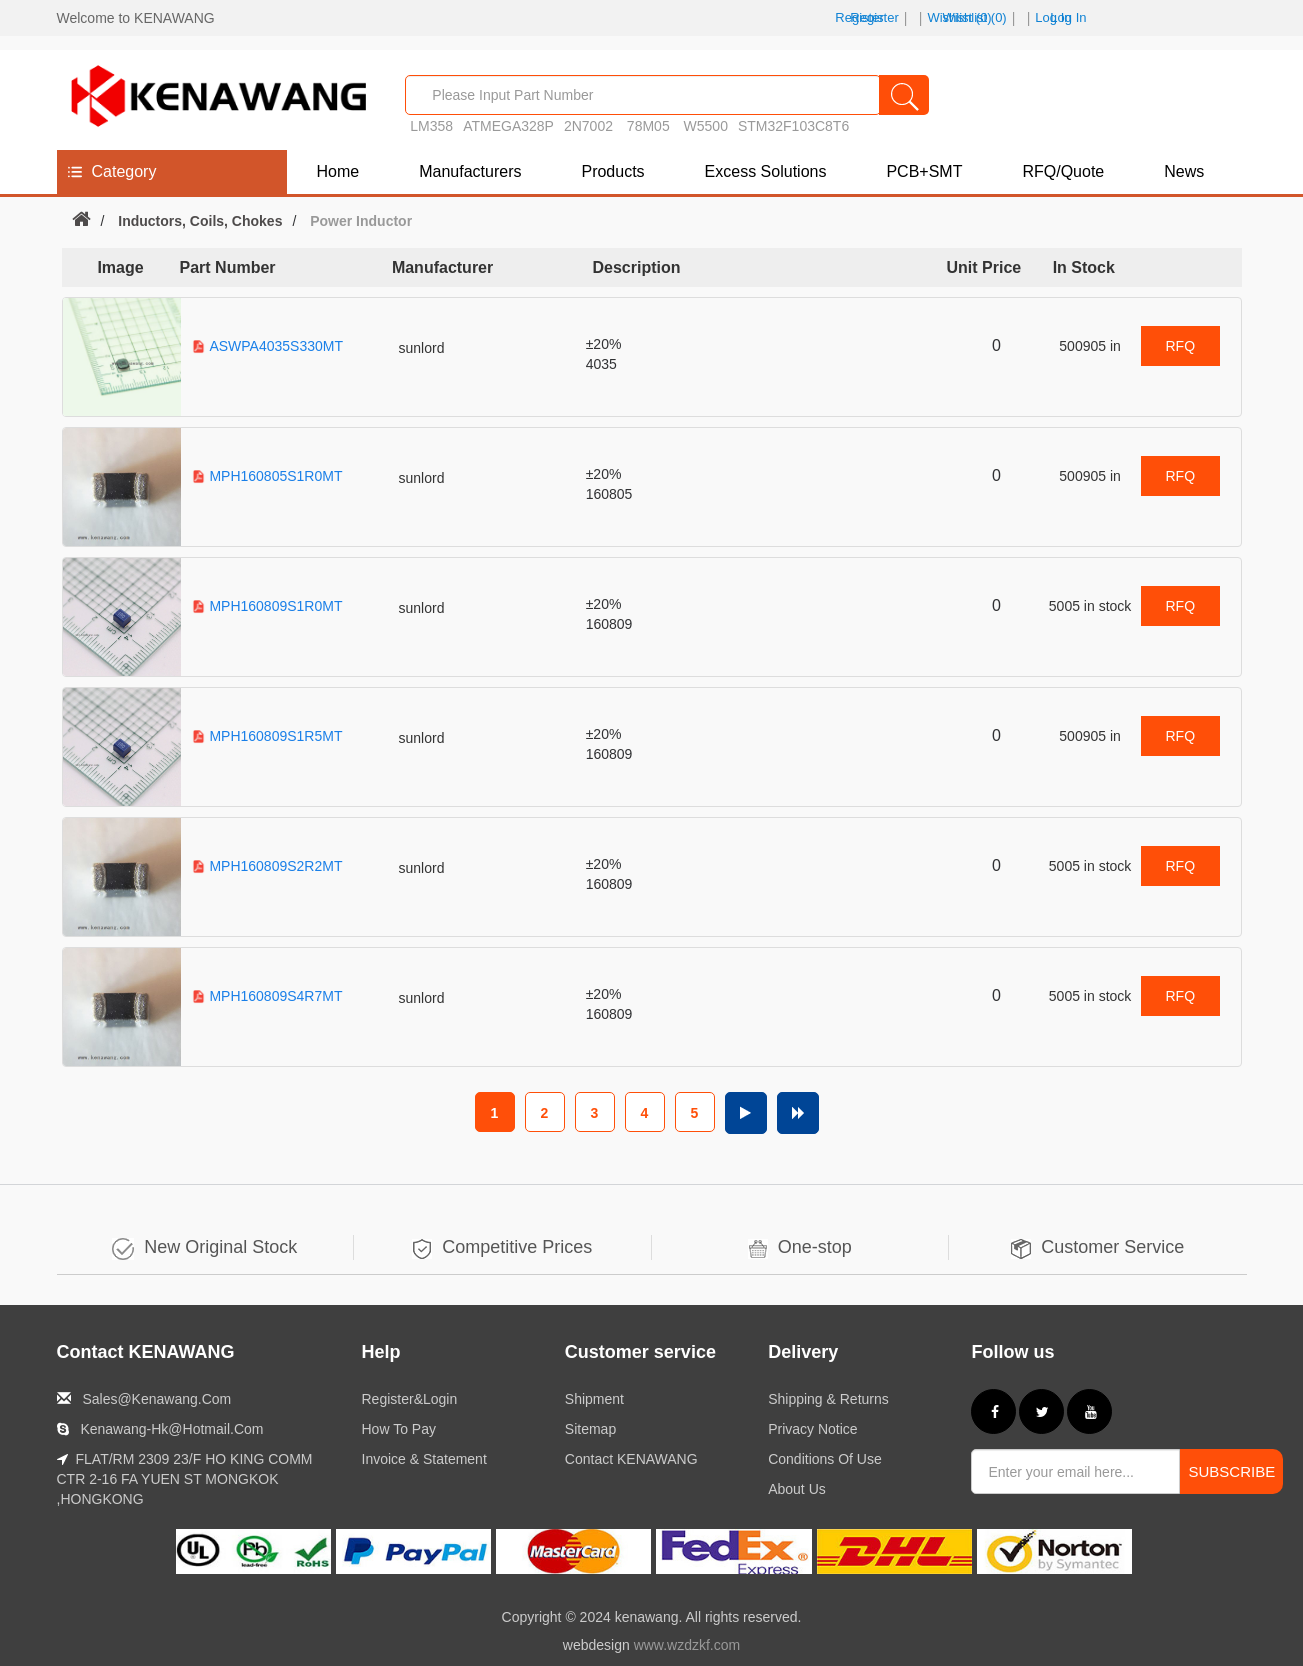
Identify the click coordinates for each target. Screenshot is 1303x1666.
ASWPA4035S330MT (276, 346)
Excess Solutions (766, 171)
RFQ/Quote (1063, 171)
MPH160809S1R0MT (275, 606)
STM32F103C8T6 (793, 126)
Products (612, 171)
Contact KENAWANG (631, 1459)
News (1184, 171)
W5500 (706, 126)
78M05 (650, 126)
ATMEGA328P (508, 126)
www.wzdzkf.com (687, 1645)
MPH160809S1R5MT (275, 736)
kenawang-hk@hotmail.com (171, 1429)
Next (746, 1113)
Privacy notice (812, 1429)
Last (798, 1113)
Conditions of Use (825, 1459)
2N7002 (588, 126)
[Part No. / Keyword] (643, 95)
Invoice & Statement (424, 1459)
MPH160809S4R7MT (275, 996)
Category (124, 171)
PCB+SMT (924, 171)
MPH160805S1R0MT (275, 476)
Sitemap (590, 1429)
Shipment (594, 1399)
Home (338, 171)
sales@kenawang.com (156, 1399)
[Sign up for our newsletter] (1075, 1471)
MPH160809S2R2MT (275, 866)
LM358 (431, 126)
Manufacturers (470, 171)
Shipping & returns (828, 1399)
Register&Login (410, 1399)
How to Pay (399, 1429)
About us (797, 1489)
